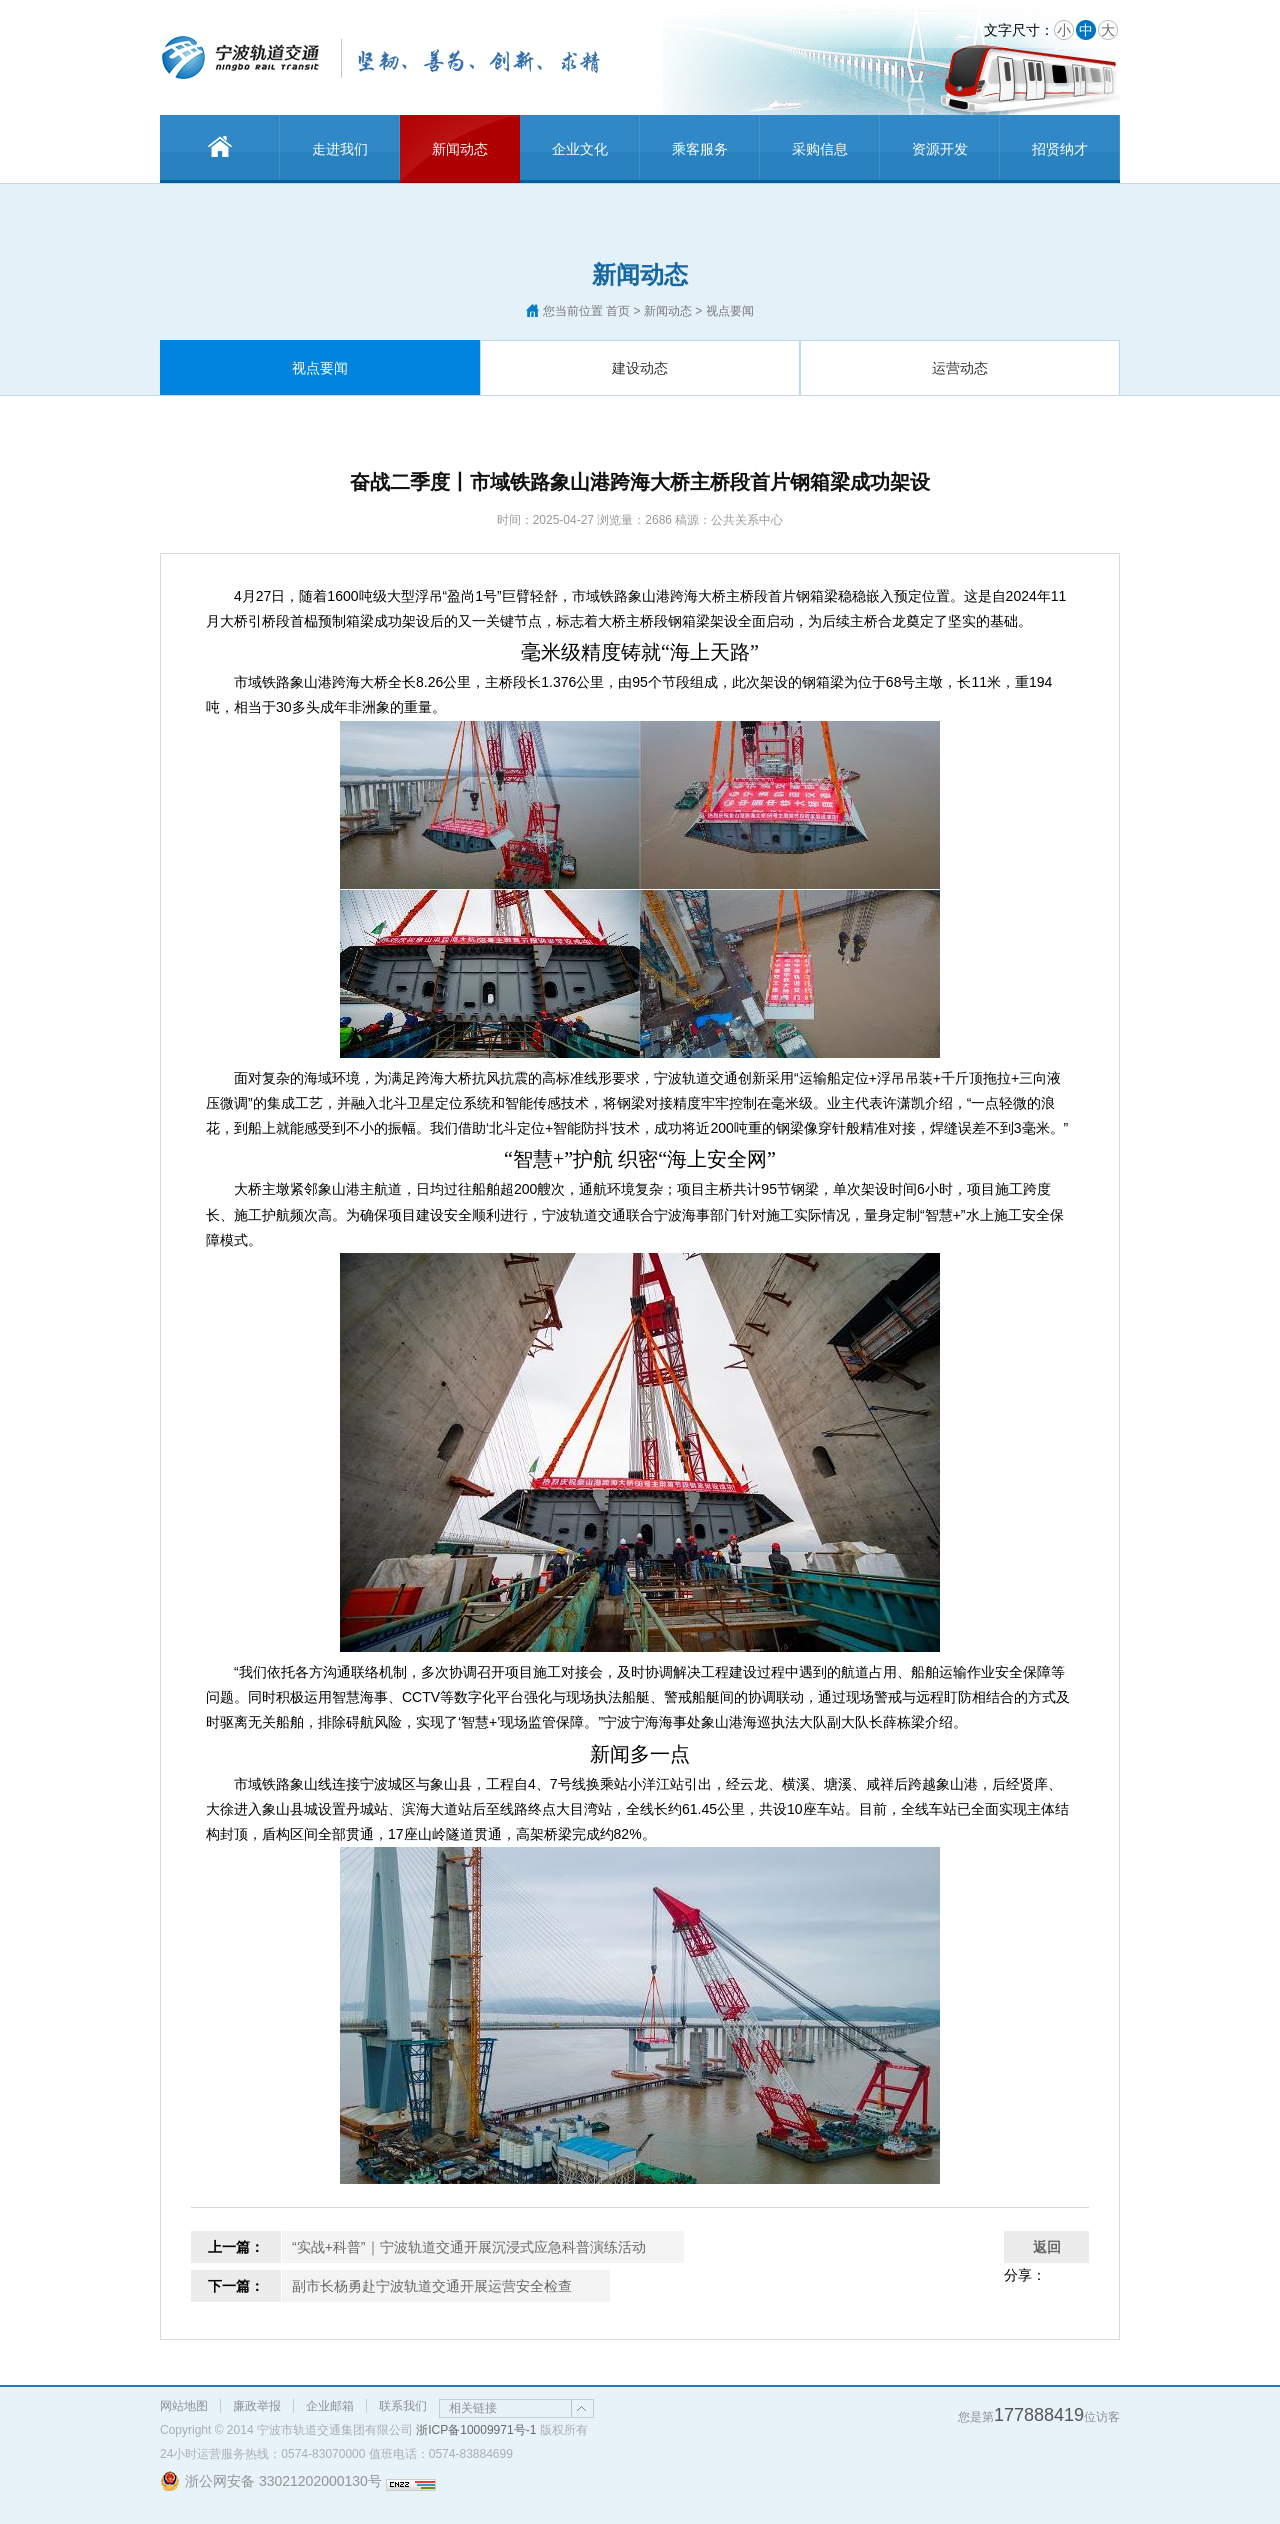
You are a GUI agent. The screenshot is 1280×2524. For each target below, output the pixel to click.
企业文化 (580, 149)
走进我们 (340, 149)
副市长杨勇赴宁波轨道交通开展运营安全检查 (432, 2286)
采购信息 (820, 149)
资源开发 (940, 149)
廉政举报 (257, 2406)
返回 (1047, 2247)
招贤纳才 (1060, 149)
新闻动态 (460, 149)
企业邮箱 (330, 2406)
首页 (618, 311)
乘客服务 (700, 149)
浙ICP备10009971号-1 (476, 2430)
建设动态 (640, 368)
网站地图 (184, 2406)
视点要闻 (320, 368)
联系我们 (403, 2406)
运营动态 (960, 368)
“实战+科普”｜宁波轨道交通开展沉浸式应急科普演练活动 (469, 2247)
